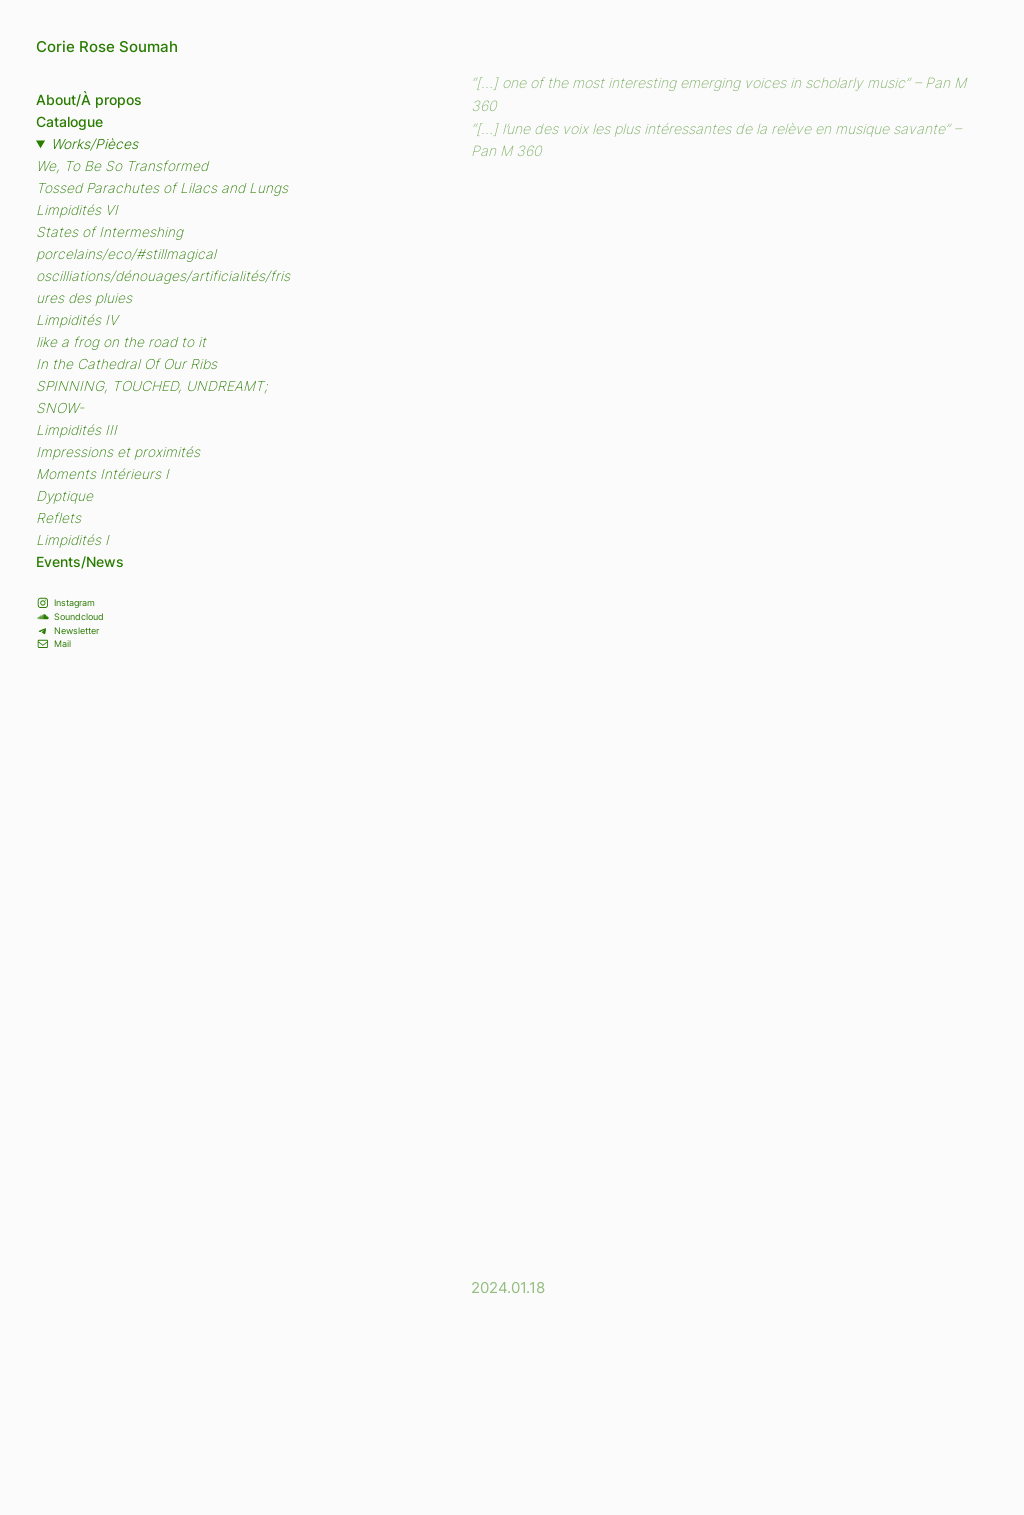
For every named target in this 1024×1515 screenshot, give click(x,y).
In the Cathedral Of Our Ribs (126, 364)
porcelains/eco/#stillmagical (126, 254)
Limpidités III (76, 430)
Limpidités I (72, 540)
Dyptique (64, 496)
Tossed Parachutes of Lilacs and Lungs (162, 188)
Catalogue (69, 122)
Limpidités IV (77, 320)
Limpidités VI (77, 210)
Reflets (58, 518)
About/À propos (89, 100)
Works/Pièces (94, 144)
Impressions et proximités (118, 452)
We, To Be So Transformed (122, 166)
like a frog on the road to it (121, 342)
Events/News (80, 562)
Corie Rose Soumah (107, 47)
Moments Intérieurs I (102, 474)
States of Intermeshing (109, 232)
